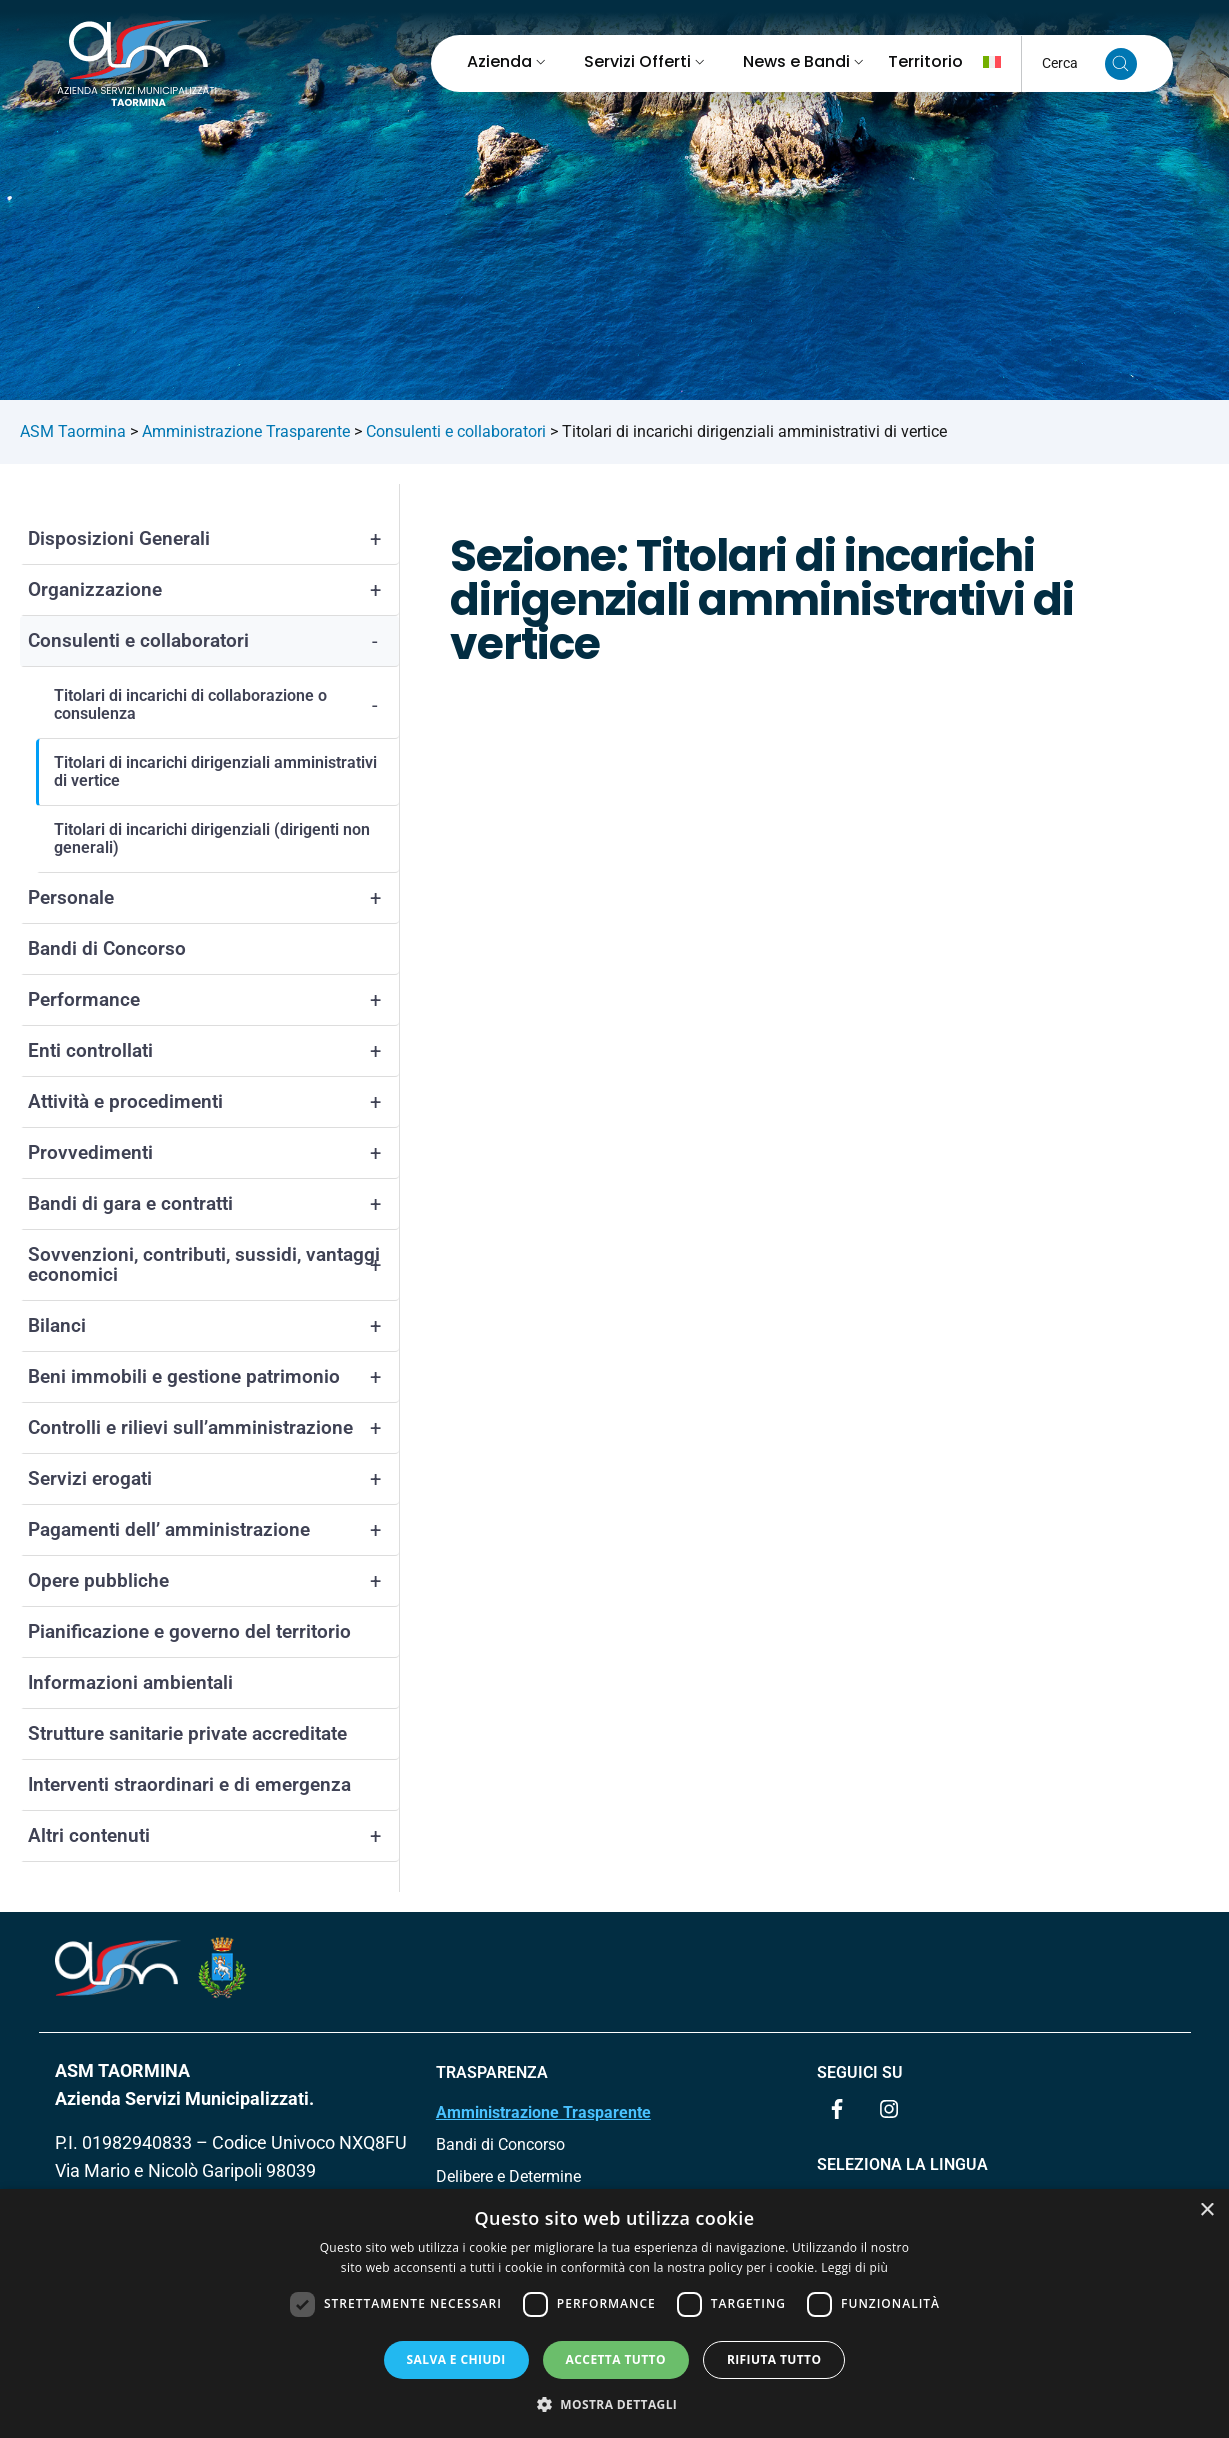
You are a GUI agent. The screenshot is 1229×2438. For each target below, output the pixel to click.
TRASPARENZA (492, 2072)
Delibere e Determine (508, 2176)
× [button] (1206, 2210)
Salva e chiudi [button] (456, 2359)
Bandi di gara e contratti (213, 1204)
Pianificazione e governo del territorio (189, 1631)
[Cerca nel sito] (1121, 64)
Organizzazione (213, 590)
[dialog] (614, 2313)
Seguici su (860, 2072)
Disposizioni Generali (213, 539)
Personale (213, 898)
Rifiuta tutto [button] (774, 2359)
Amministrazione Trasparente (543, 2112)
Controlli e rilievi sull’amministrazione (213, 1428)
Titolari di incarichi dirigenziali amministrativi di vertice (215, 771)
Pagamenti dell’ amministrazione (213, 1530)
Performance (213, 1000)
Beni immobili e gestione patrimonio (213, 1377)
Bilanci (213, 1326)
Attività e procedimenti (213, 1102)
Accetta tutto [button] (616, 2359)
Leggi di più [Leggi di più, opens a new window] (854, 2267)
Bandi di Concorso (107, 948)
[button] (615, 2404)
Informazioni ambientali (130, 1682)
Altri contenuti (213, 1836)
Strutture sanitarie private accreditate (187, 1733)
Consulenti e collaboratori (213, 641)
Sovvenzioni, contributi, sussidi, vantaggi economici (213, 1265)
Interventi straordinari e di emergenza (189, 1784)
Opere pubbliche (213, 1581)
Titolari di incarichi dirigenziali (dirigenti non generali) (212, 838)
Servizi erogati (213, 1479)
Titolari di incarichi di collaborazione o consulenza (226, 705)
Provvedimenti (213, 1153)
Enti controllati (213, 1051)
